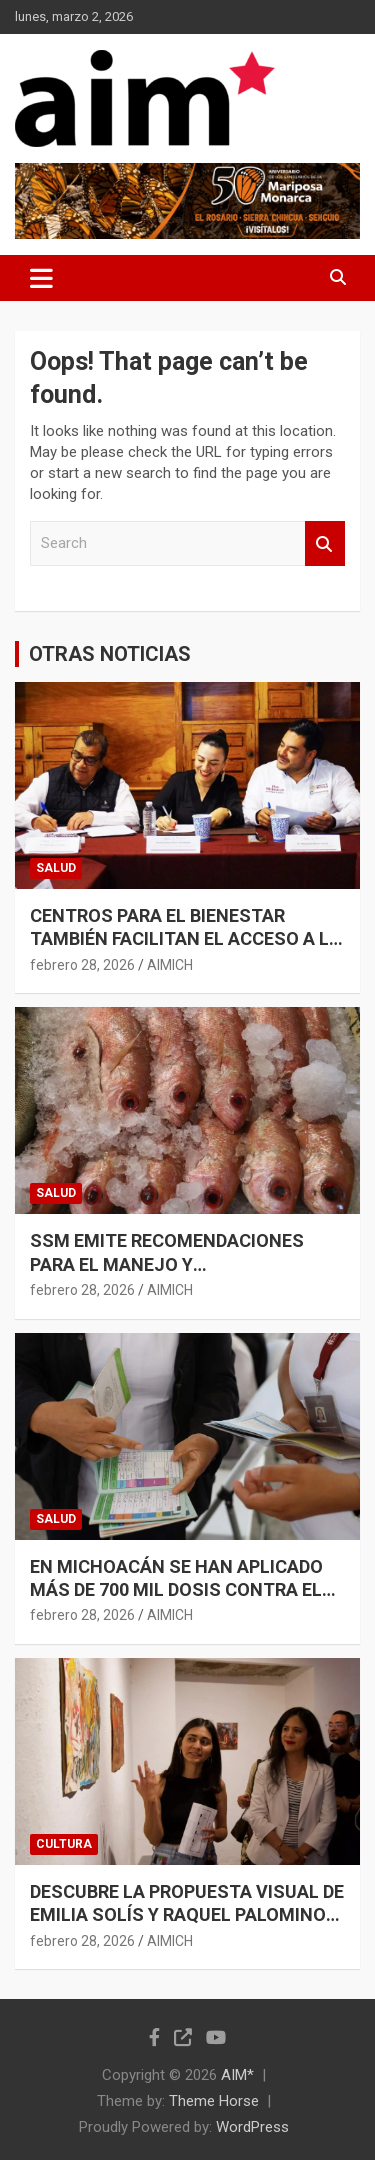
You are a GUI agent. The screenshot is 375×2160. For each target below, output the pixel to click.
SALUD (56, 868)
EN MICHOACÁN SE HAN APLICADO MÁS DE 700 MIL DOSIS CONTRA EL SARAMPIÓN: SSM (176, 1590)
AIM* (237, 2075)
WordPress (252, 2127)
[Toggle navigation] (41, 278)
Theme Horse (214, 2101)
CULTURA (64, 1844)
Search (325, 543)
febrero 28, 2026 (82, 965)
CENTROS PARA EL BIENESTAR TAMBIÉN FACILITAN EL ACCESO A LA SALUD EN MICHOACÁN (185, 939)
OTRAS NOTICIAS (110, 654)
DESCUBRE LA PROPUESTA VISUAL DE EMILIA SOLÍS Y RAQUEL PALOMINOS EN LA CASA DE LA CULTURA (187, 1915)
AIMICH (170, 965)
